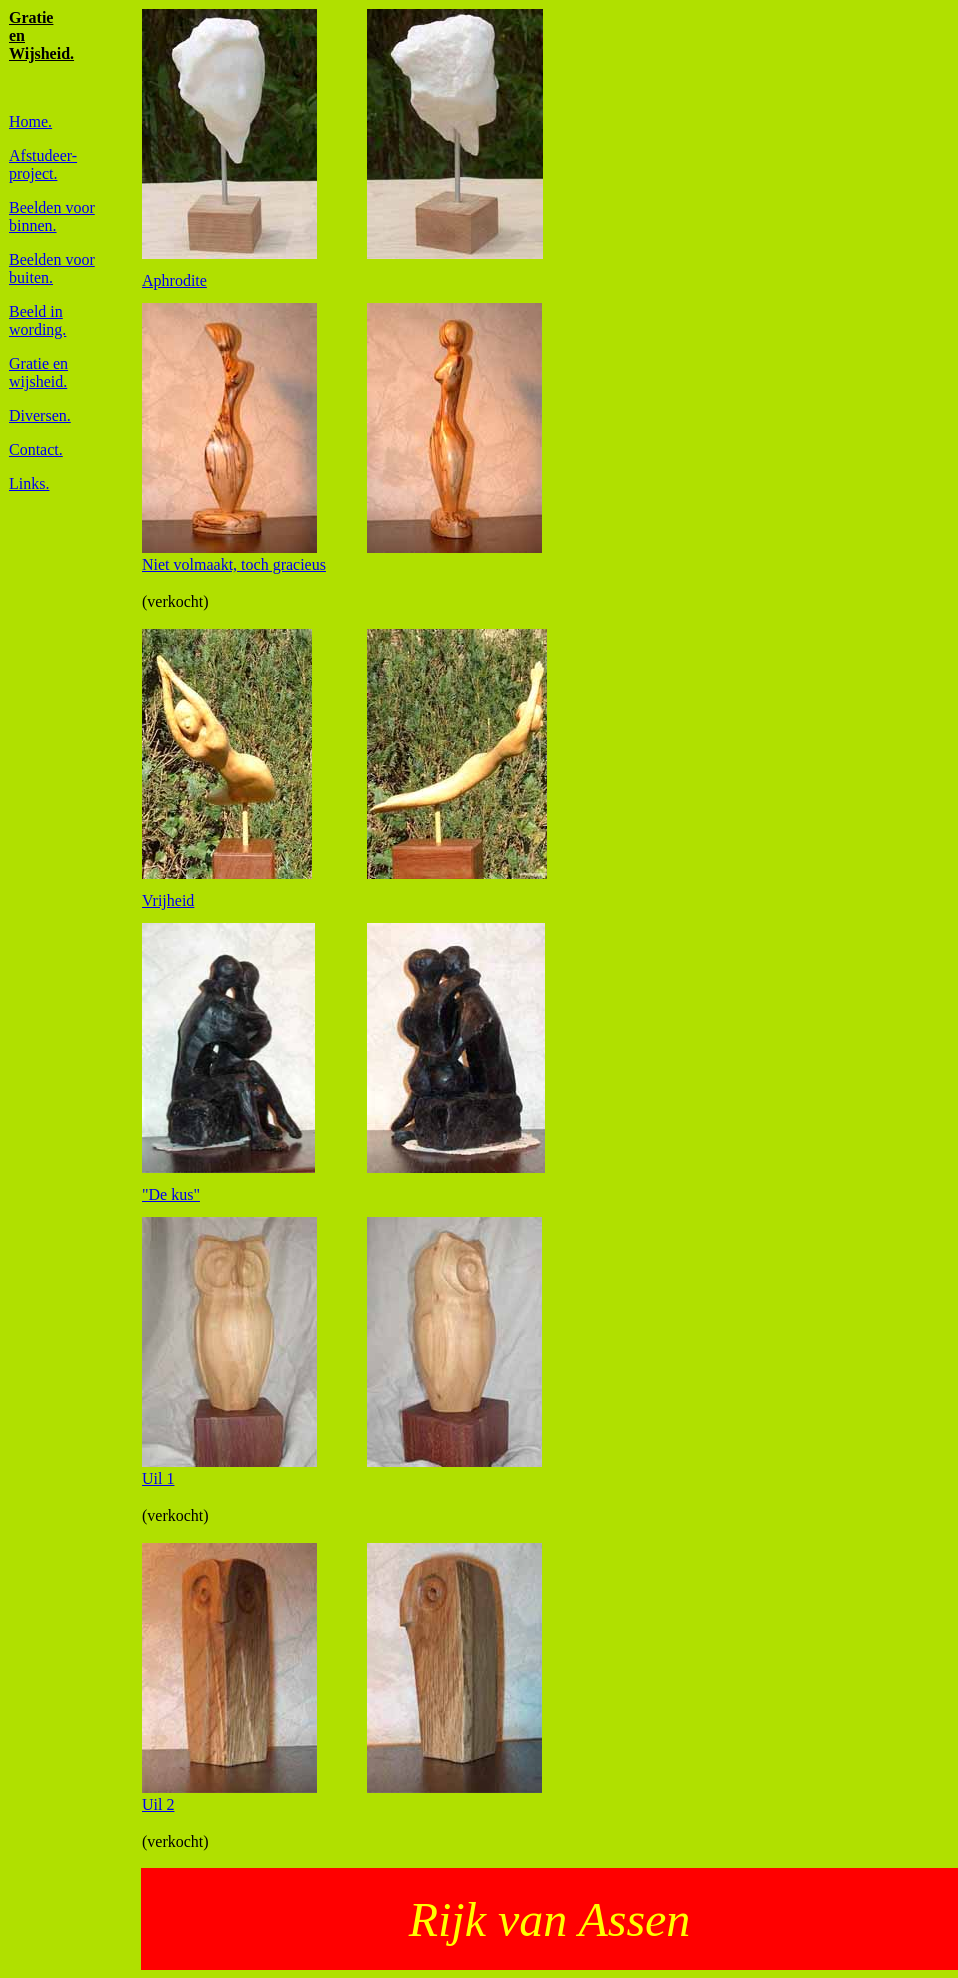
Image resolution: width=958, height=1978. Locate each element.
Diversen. (40, 415)
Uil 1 (158, 1478)
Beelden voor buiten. (52, 268)
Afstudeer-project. (43, 164)
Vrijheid (168, 900)
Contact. (36, 449)
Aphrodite (174, 280)
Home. (30, 121)
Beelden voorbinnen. (52, 216)
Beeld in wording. (37, 320)
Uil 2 (158, 1804)
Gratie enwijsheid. (38, 372)
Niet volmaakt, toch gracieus (234, 564)
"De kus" (171, 1194)
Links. (29, 483)
